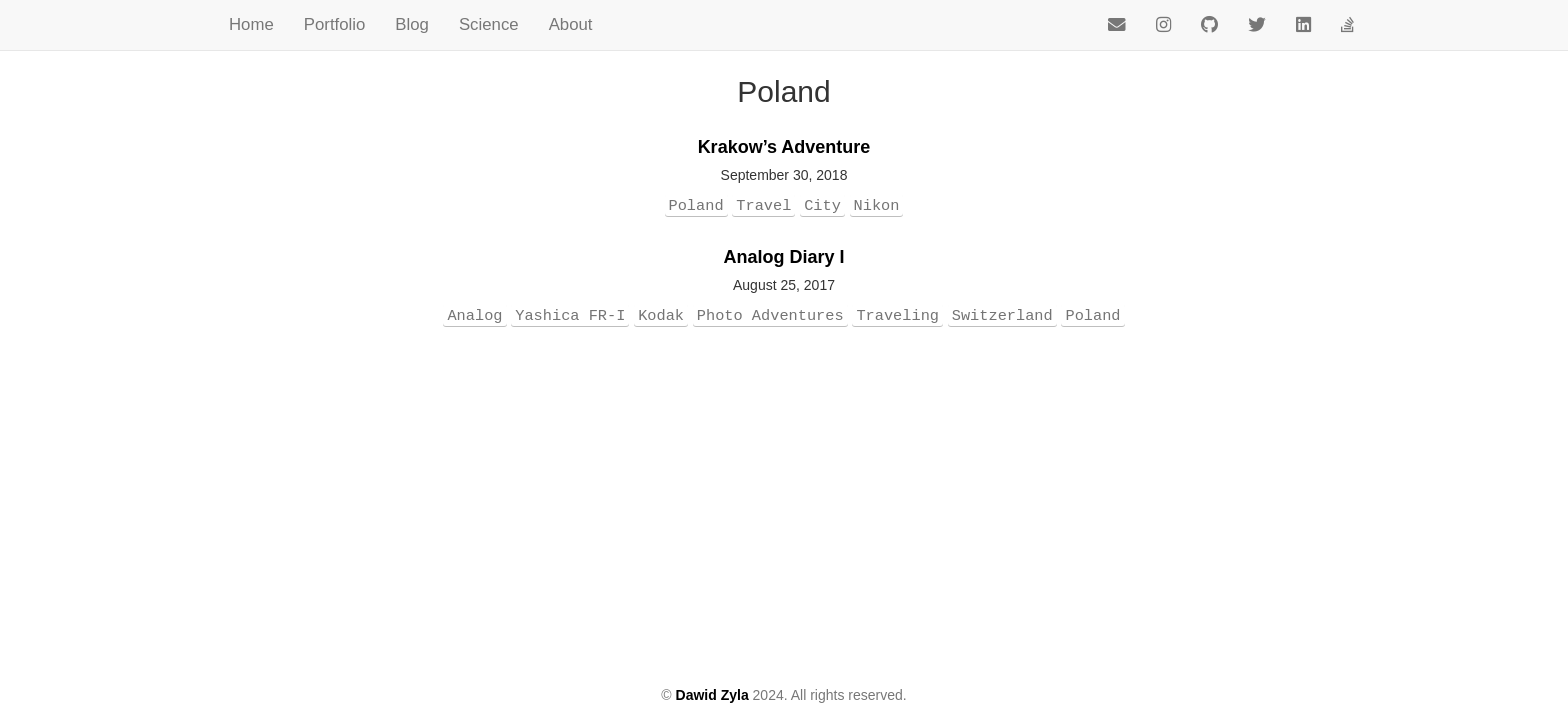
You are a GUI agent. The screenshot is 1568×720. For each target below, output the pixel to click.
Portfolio (335, 24)
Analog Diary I (783, 257)
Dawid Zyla (712, 695)
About (571, 24)
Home (251, 24)
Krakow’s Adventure (784, 147)
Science (489, 24)
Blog (412, 24)
